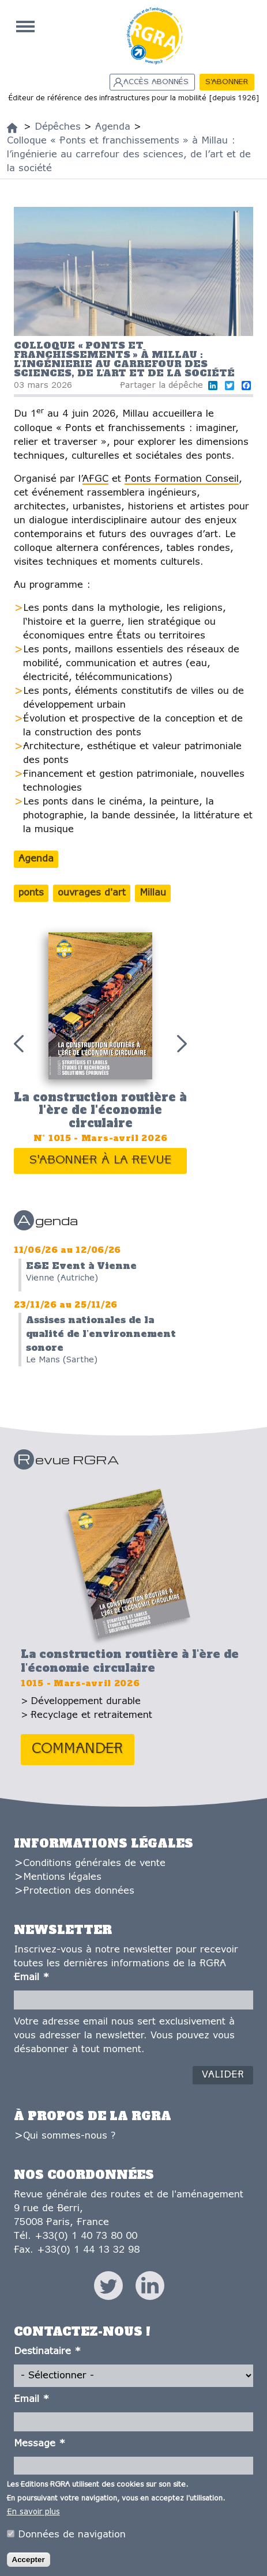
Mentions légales (62, 1877)
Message (39, 2443)
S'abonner (226, 82)
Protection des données (78, 1891)
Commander (77, 1749)
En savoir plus (33, 2513)
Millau (153, 893)
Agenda (36, 859)
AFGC (95, 479)
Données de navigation (72, 2535)
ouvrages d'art (92, 893)
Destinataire (47, 2351)
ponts (31, 893)
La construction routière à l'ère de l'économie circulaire (100, 1110)
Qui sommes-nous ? (69, 2136)
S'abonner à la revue (100, 1160)
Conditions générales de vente (94, 1863)
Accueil (25, 26)
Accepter (28, 2560)
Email (31, 1977)
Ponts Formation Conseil (182, 479)
